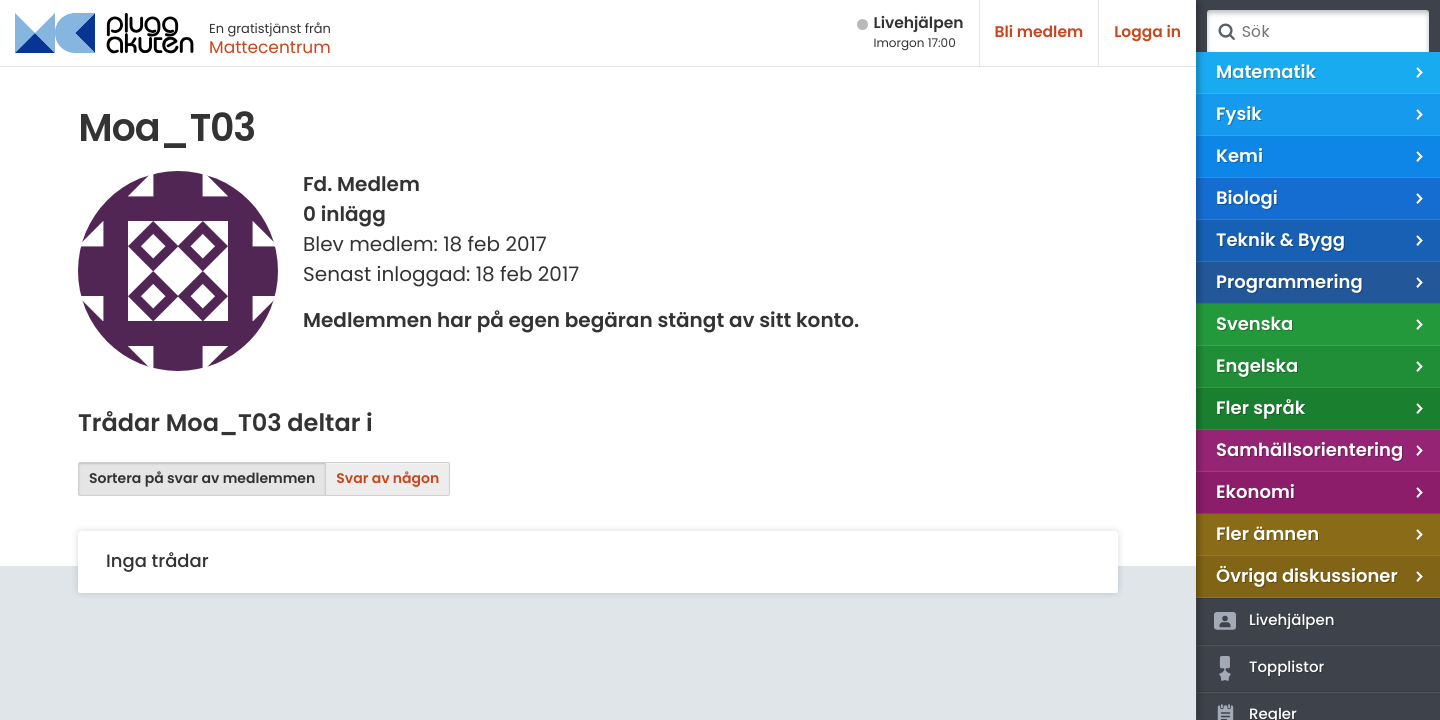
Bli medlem (1039, 32)
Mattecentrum (270, 47)
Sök (1226, 32)
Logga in (1147, 32)
